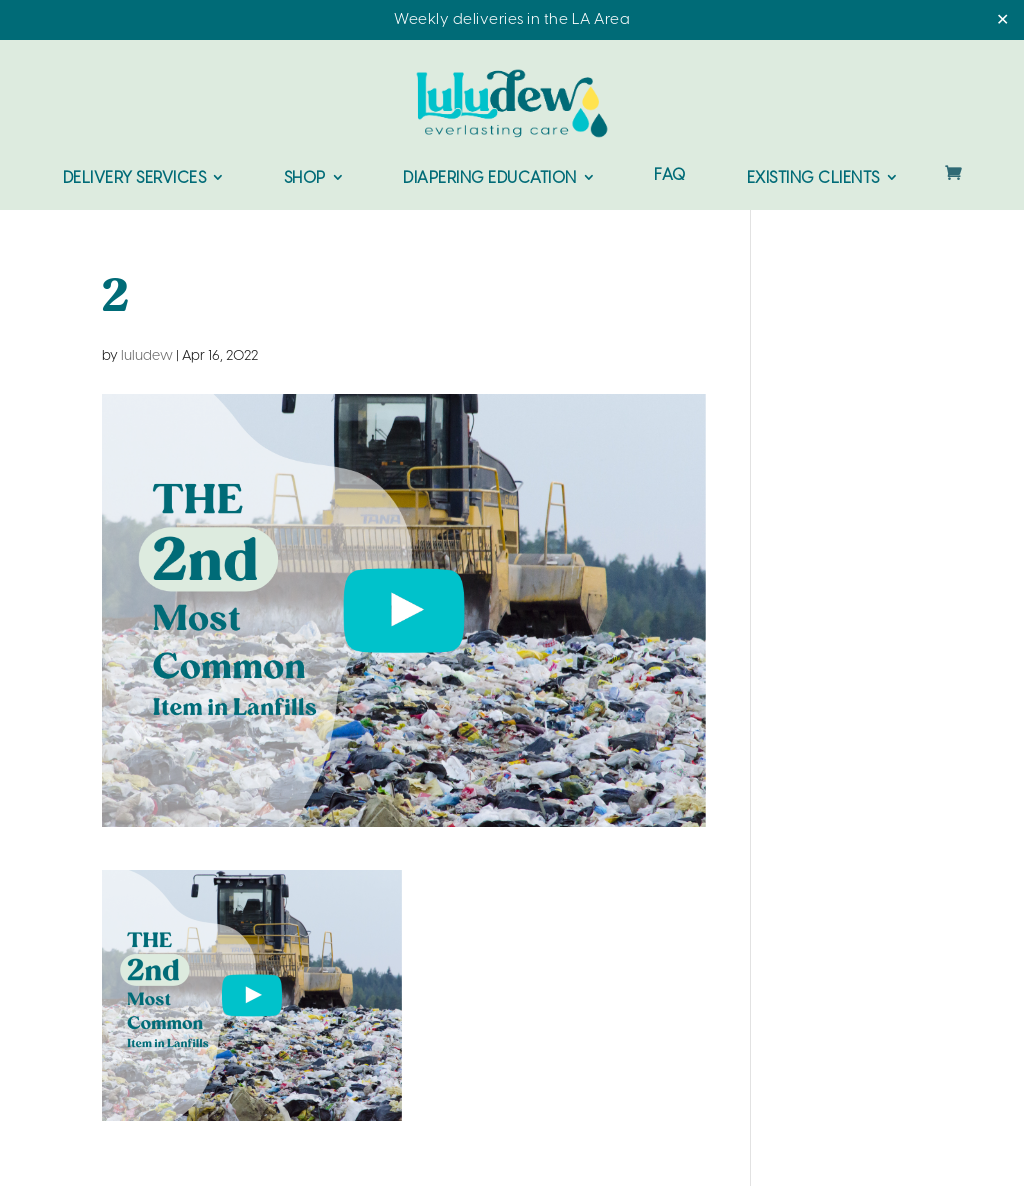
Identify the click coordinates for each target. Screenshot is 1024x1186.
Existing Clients (813, 178)
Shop (305, 178)
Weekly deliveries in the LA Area (512, 20)
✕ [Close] (1002, 20)
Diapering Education (490, 178)
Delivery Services (135, 178)
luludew (147, 356)
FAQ (670, 176)
